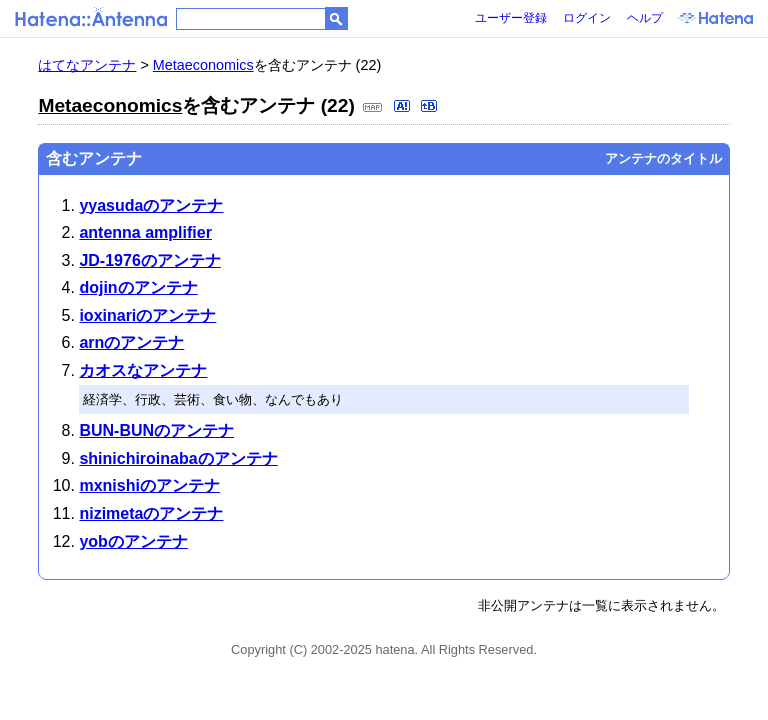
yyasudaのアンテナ (151, 205)
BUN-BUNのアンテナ (156, 430)
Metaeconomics (203, 65)
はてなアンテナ (87, 65)
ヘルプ (645, 18)
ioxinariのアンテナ (147, 315)
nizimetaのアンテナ (151, 513)
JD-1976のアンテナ (149, 260)
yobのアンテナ (133, 541)
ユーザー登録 (511, 18)
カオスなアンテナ (143, 370)
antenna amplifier (145, 232)
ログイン (587, 18)
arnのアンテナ (131, 342)
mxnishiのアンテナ (149, 485)
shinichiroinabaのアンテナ (178, 458)
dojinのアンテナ (138, 287)
